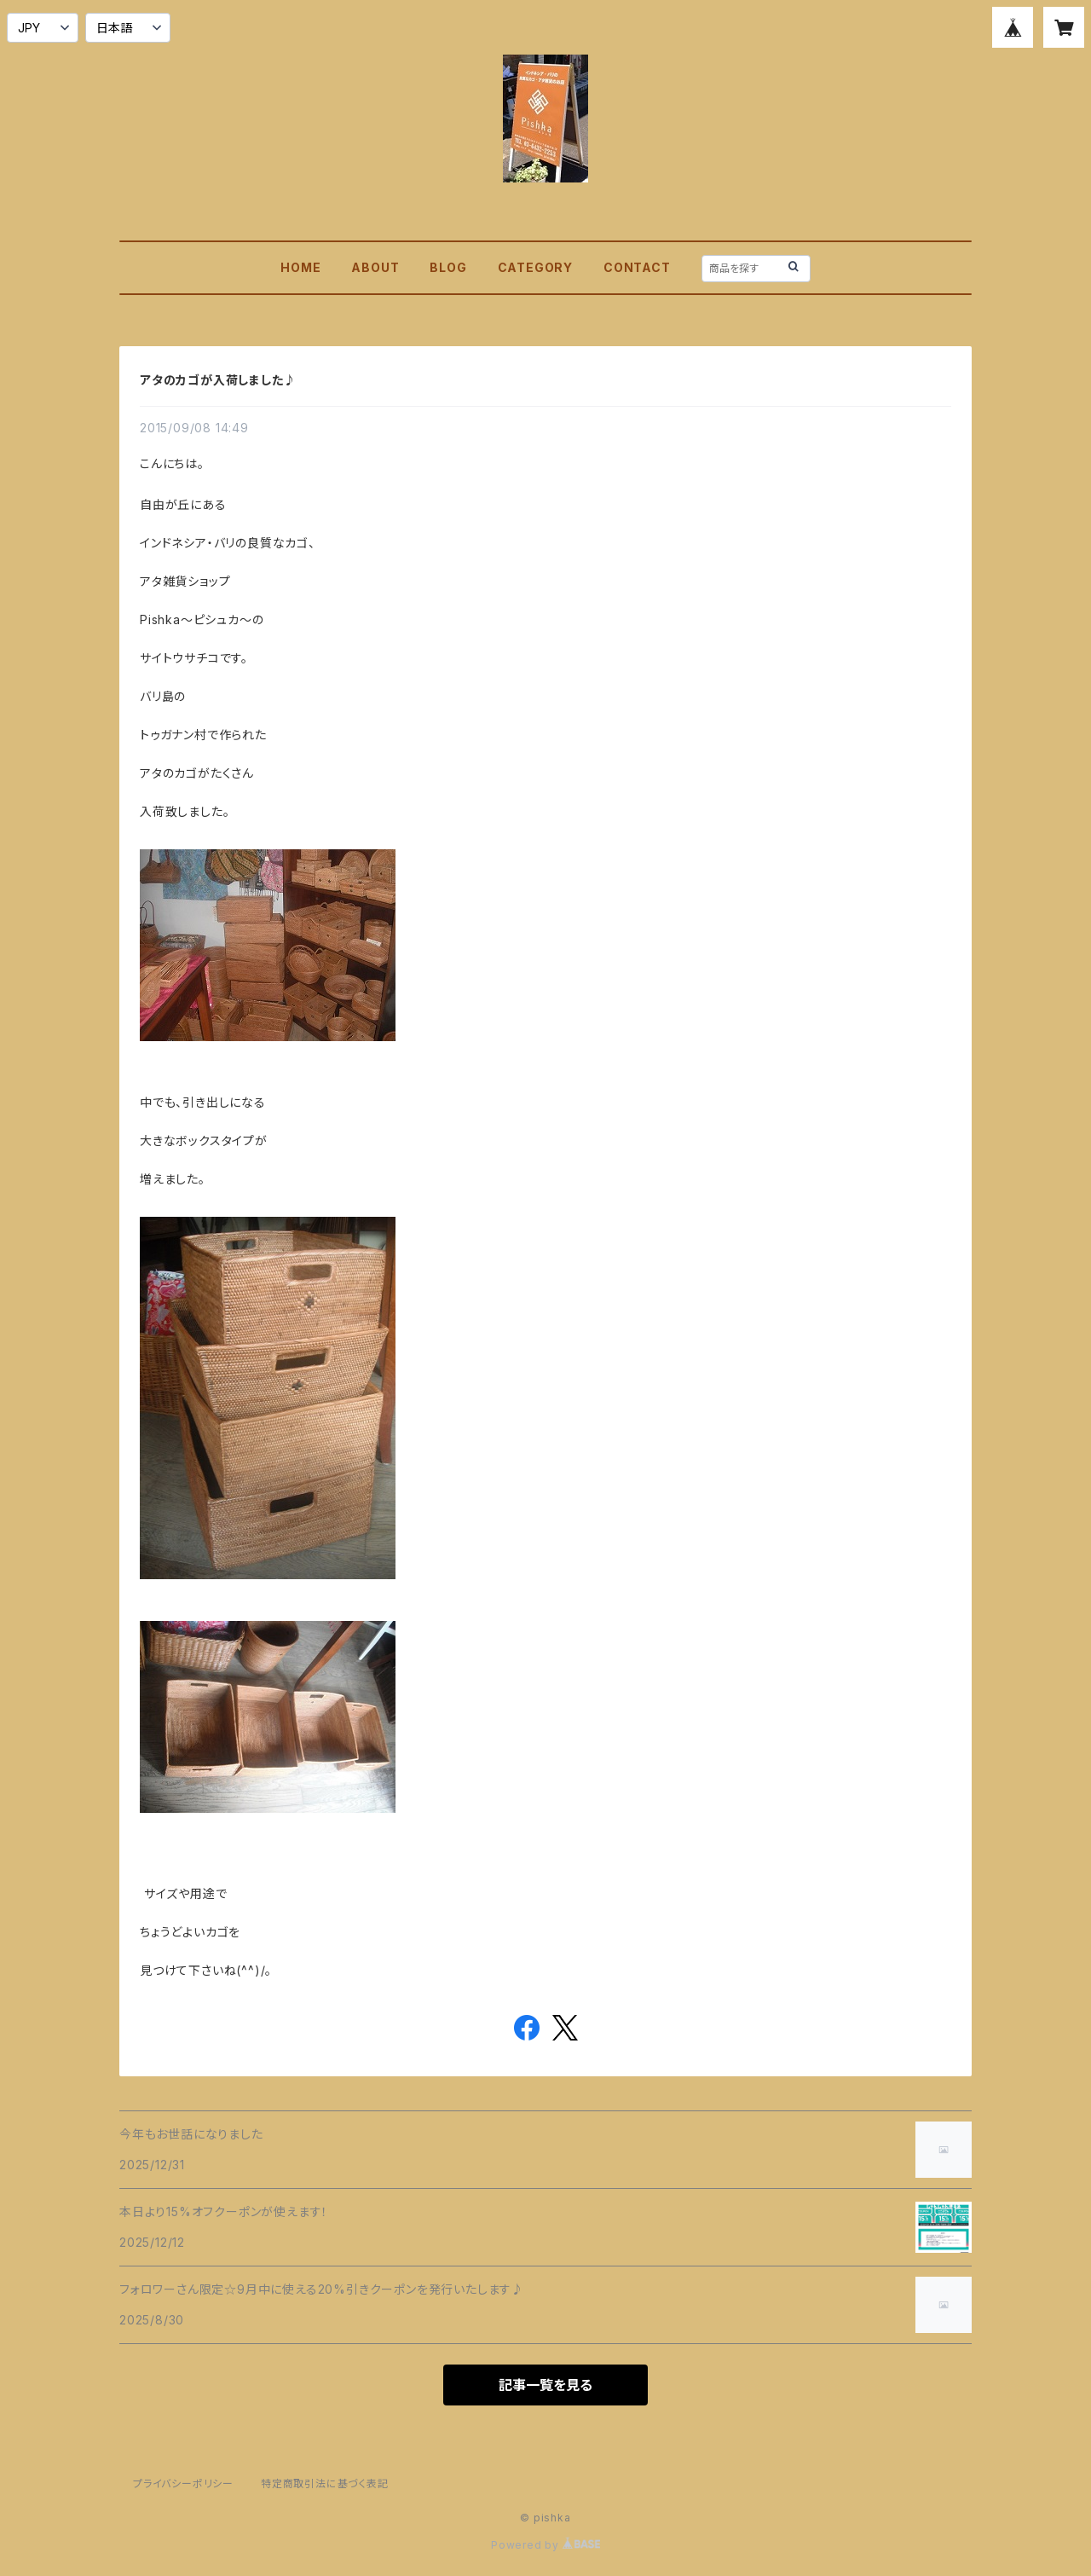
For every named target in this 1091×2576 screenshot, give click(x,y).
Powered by (545, 2544)
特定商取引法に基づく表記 (325, 2483)
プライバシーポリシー (183, 2483)
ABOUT (375, 267)
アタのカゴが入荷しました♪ (218, 380)
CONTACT (637, 267)
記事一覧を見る (545, 2385)
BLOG (448, 267)
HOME (300, 267)
